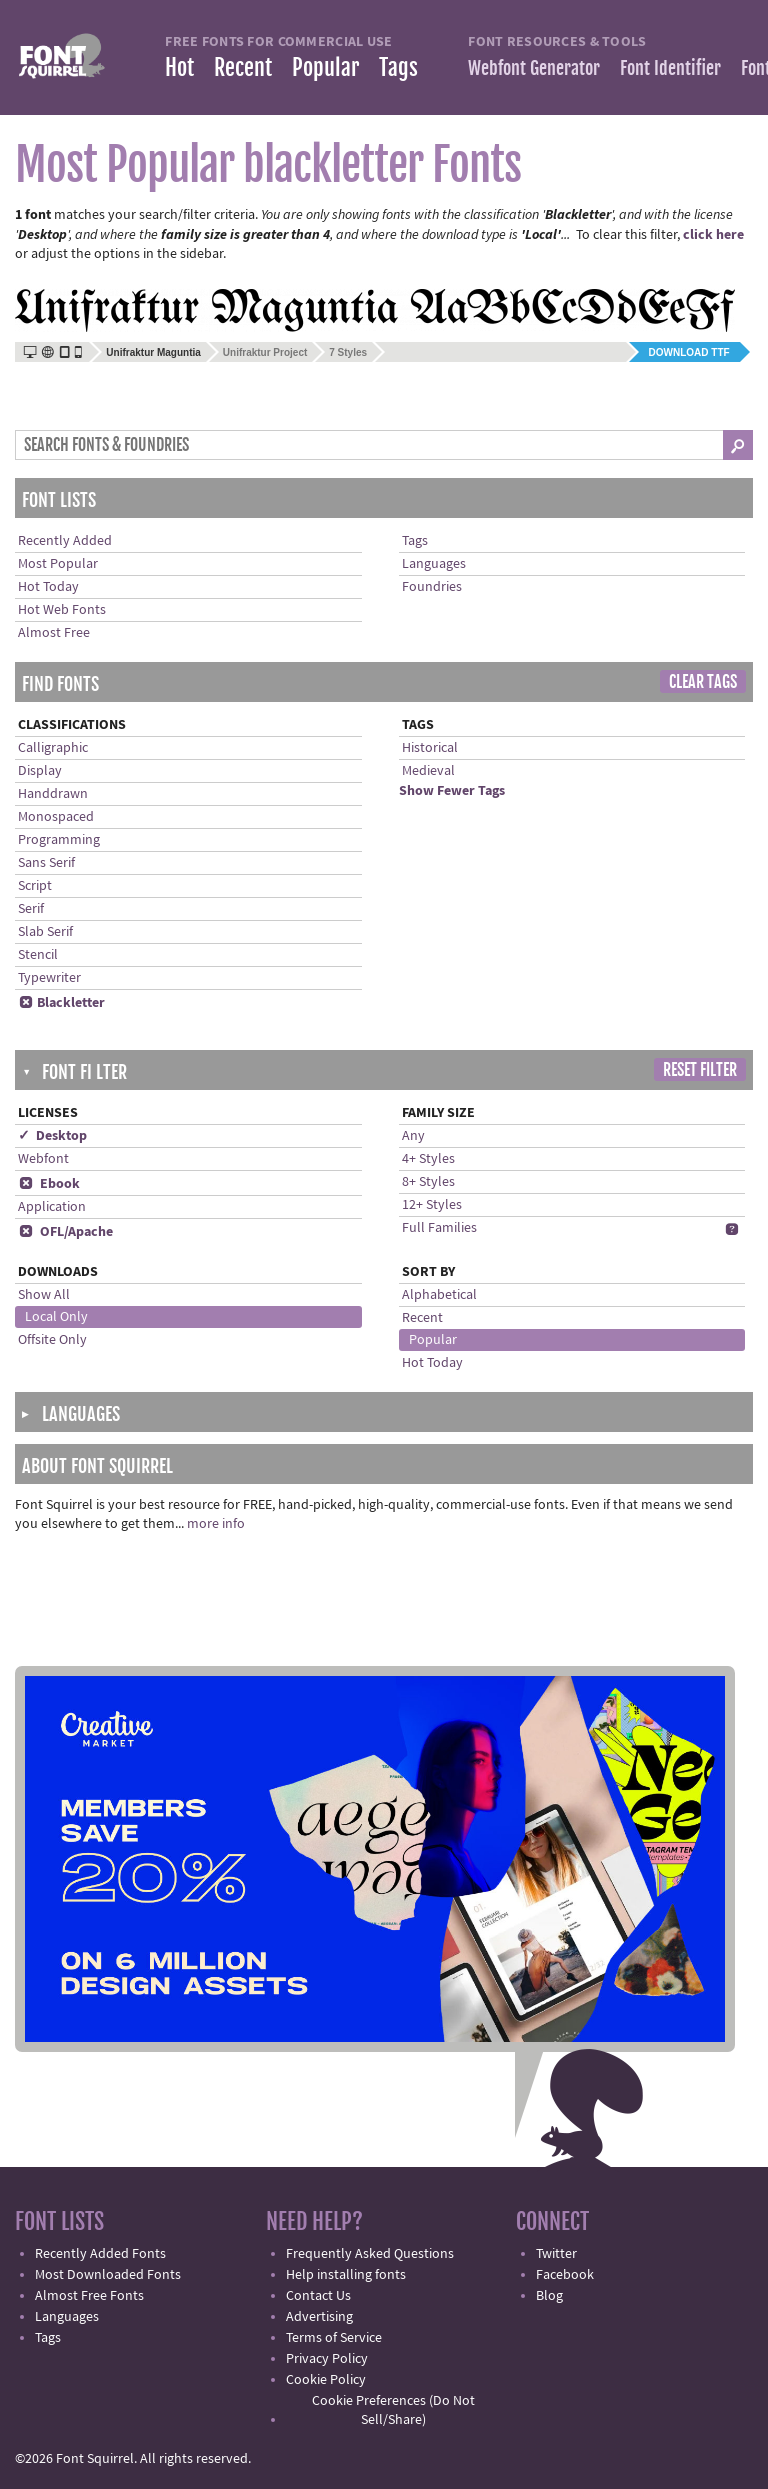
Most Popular (58, 564)
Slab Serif (45, 932)
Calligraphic (53, 748)
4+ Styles (428, 1159)
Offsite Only (52, 1340)
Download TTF (689, 352)
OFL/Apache (65, 1232)
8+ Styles (428, 1182)
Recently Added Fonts (100, 2254)
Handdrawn (53, 794)
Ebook (49, 1184)
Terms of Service (334, 2338)
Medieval (428, 771)
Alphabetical (439, 1295)
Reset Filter (700, 1070)
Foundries (432, 587)
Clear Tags (703, 682)
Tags (398, 67)
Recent (243, 67)
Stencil (38, 955)
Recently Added (65, 541)
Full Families (439, 1228)
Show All (44, 1295)
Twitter (556, 2254)
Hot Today (48, 587)
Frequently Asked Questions (370, 2254)
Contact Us (318, 2296)
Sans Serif (46, 863)
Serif (31, 909)
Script (35, 886)
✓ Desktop (52, 1136)
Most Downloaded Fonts (108, 2275)
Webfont (43, 1159)
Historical (430, 748)
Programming (59, 840)
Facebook (565, 2275)
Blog (549, 2296)
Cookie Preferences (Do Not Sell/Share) (393, 2410)
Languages (434, 564)
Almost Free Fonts (89, 2296)
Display (40, 771)
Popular (325, 67)
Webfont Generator (534, 68)
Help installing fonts (346, 2275)
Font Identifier (670, 68)
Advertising (319, 2317)
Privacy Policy (327, 2359)
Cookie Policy (326, 2380)
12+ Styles (432, 1205)
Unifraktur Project (265, 352)
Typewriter (49, 978)
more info (216, 1524)
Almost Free (54, 633)
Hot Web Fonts (62, 610)
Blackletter (61, 1003)
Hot (179, 67)
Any (413, 1136)
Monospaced (56, 817)
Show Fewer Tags (452, 791)
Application (52, 1207)
